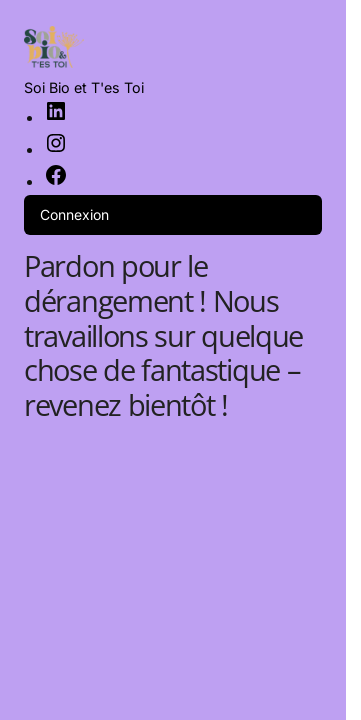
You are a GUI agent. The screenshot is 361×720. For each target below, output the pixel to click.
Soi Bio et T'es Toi (84, 87)
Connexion (74, 214)
